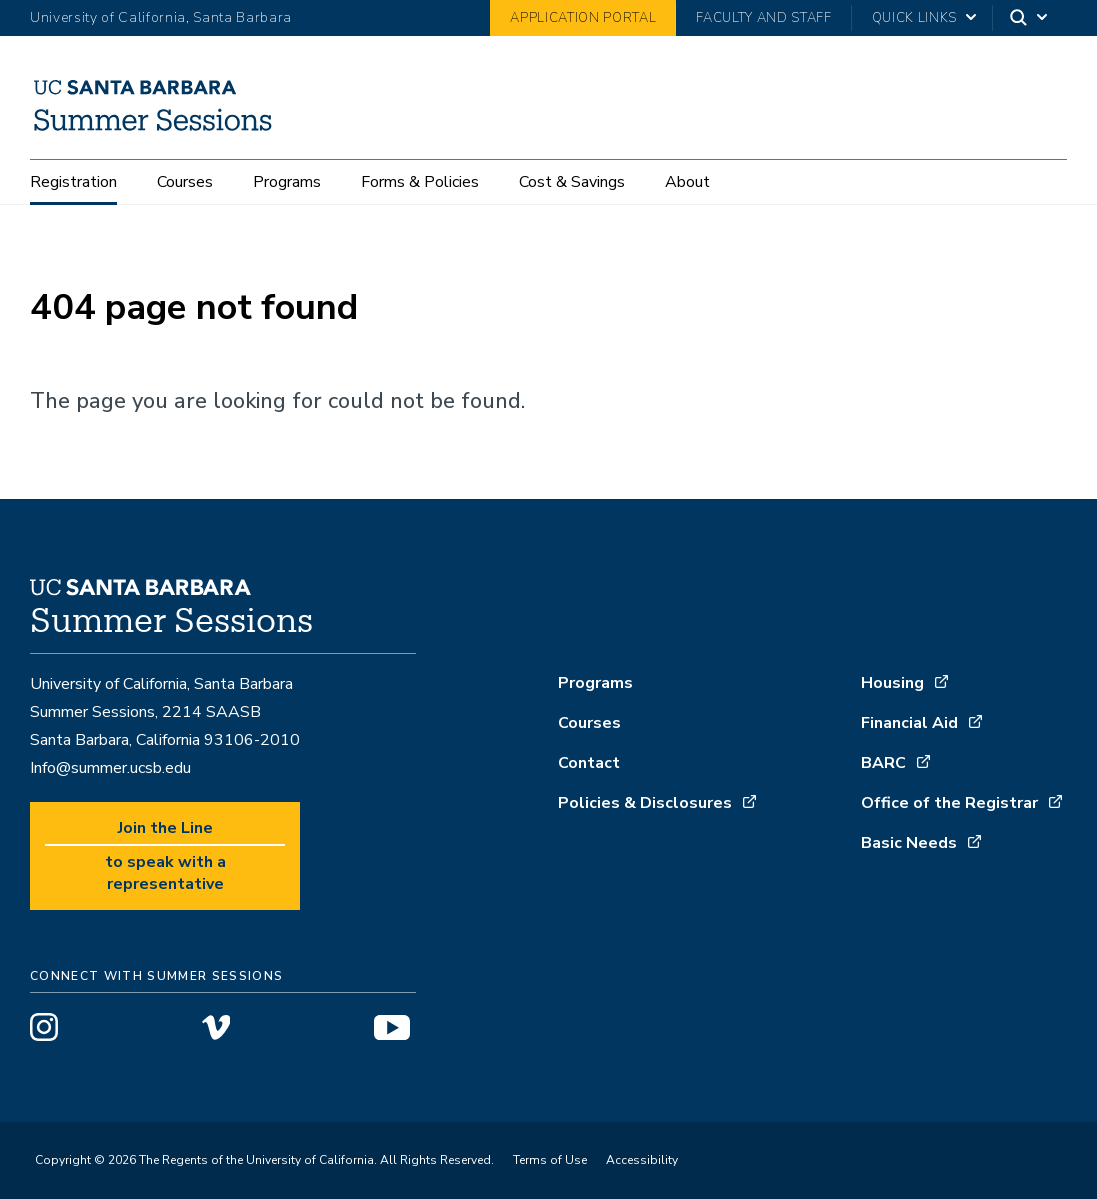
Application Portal (583, 18)
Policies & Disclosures (645, 803)
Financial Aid (909, 723)
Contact (589, 763)
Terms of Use (550, 1160)
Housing (892, 683)
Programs (287, 182)
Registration (73, 182)
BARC (883, 763)
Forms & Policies (420, 182)
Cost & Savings (572, 182)
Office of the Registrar (949, 803)
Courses (185, 182)
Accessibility (642, 1160)
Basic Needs (909, 843)
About (687, 182)
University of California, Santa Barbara (161, 17)
